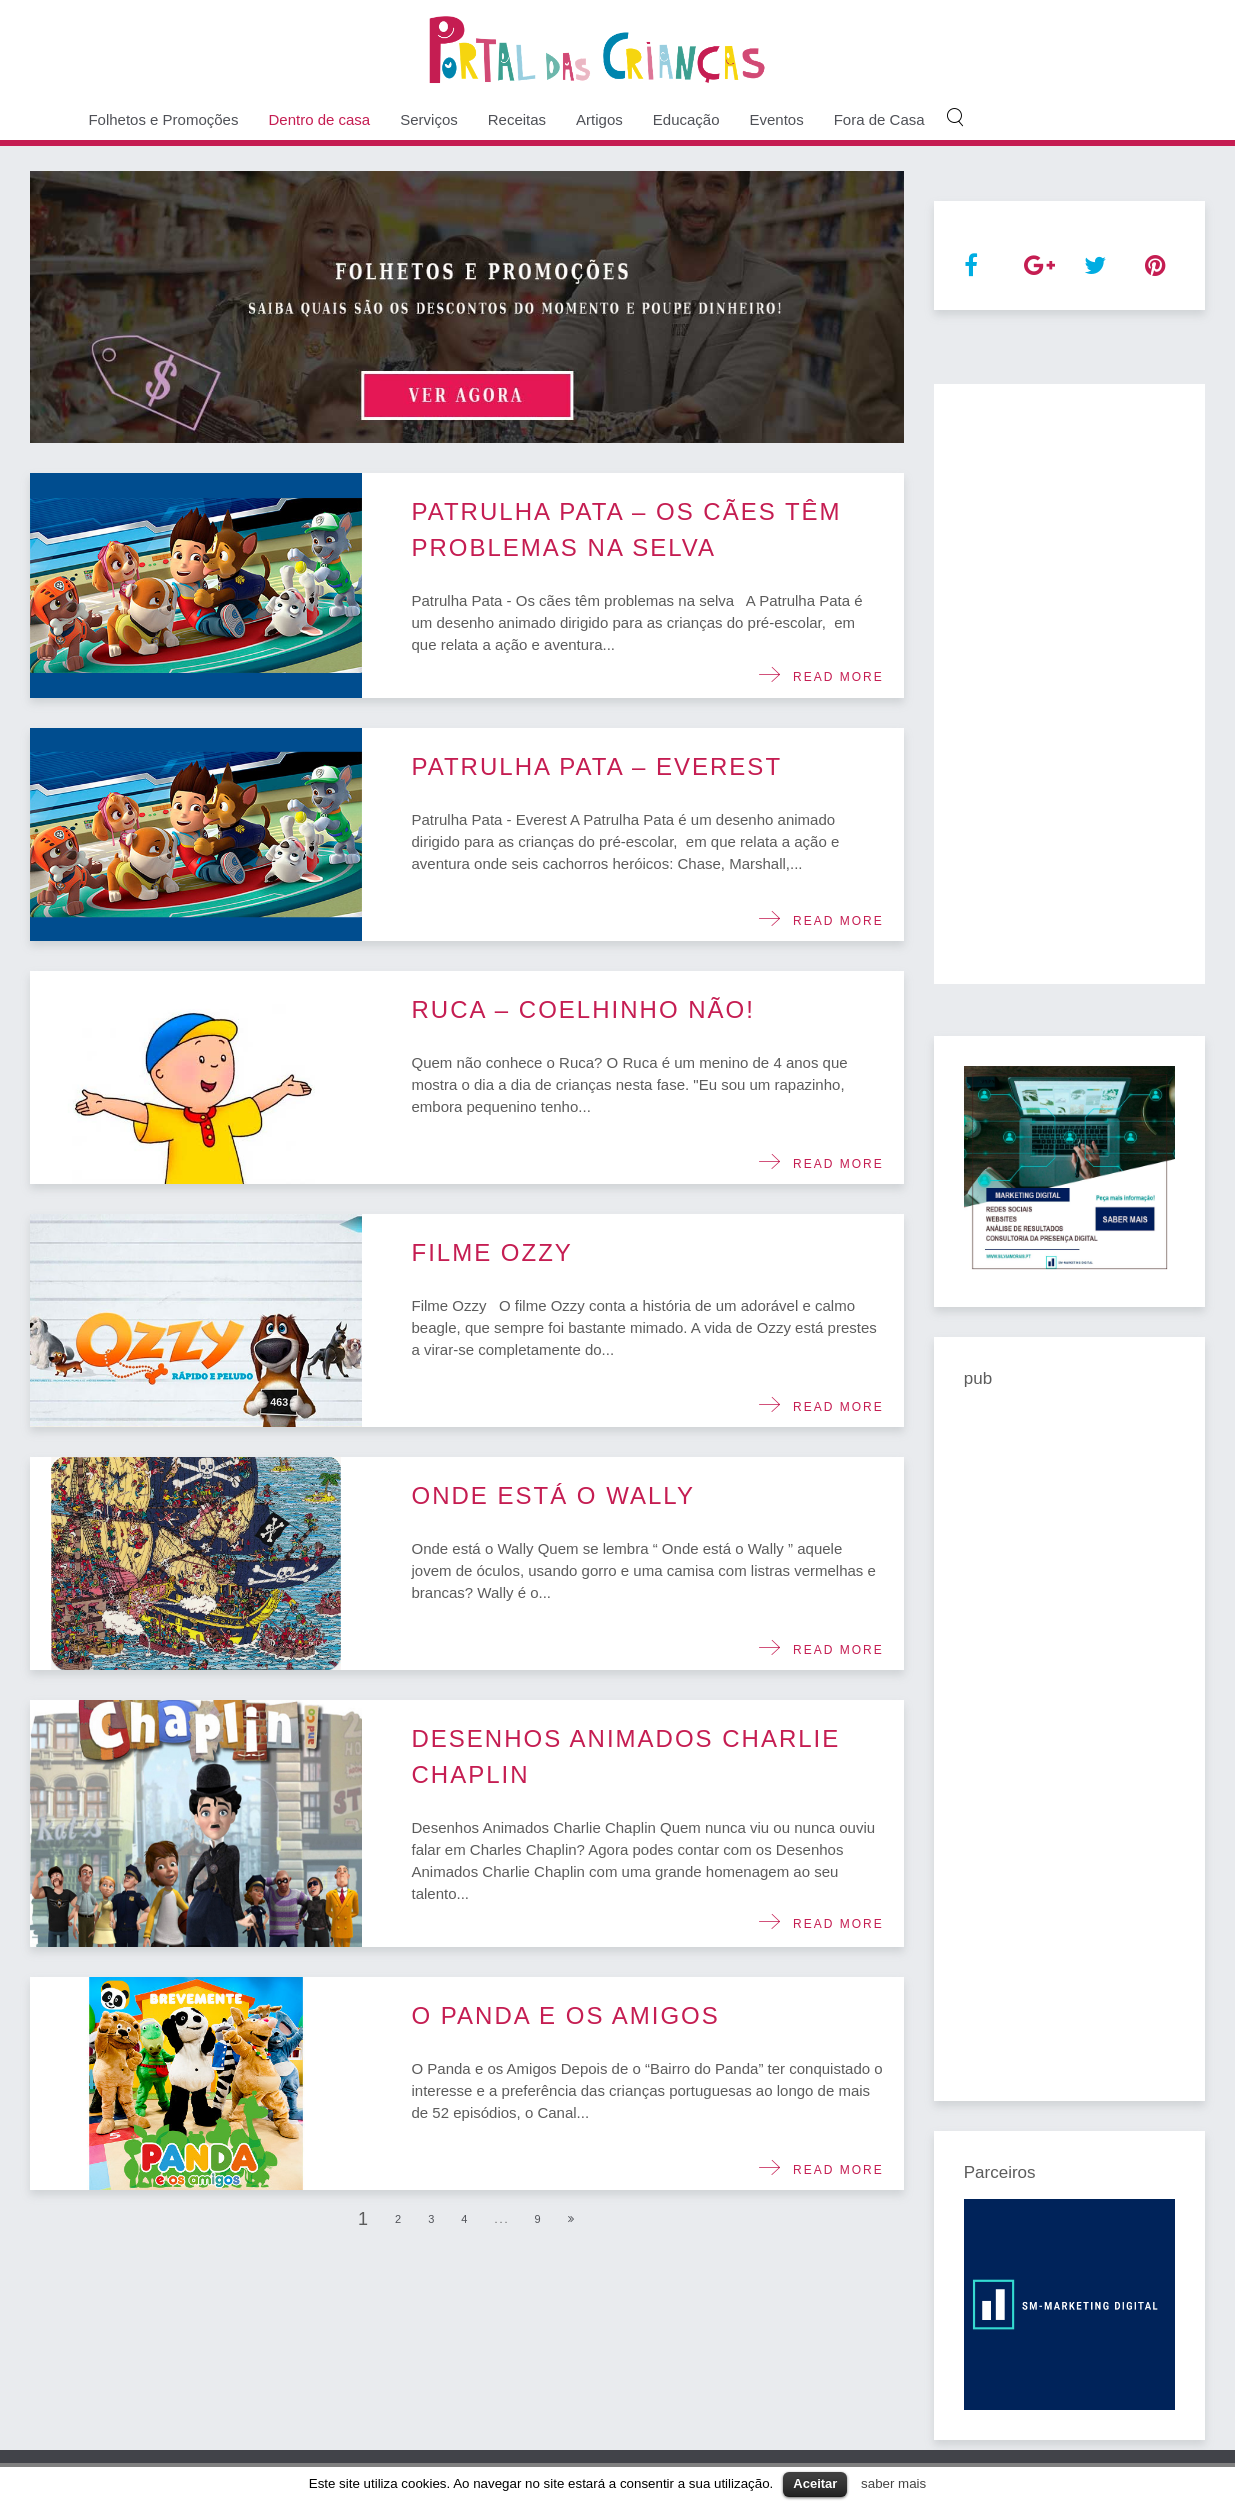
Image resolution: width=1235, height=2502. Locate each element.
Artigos (599, 119)
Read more (832, 677)
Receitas (517, 119)
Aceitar (815, 2483)
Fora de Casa (879, 119)
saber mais (893, 2483)
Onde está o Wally (553, 1495)
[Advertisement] (1069, 684)
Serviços (429, 119)
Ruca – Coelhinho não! (583, 1009)
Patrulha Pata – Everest (597, 766)
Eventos (777, 119)
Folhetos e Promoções (163, 119)
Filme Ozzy (492, 1252)
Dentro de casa (319, 119)
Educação (686, 119)
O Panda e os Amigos (566, 2015)
